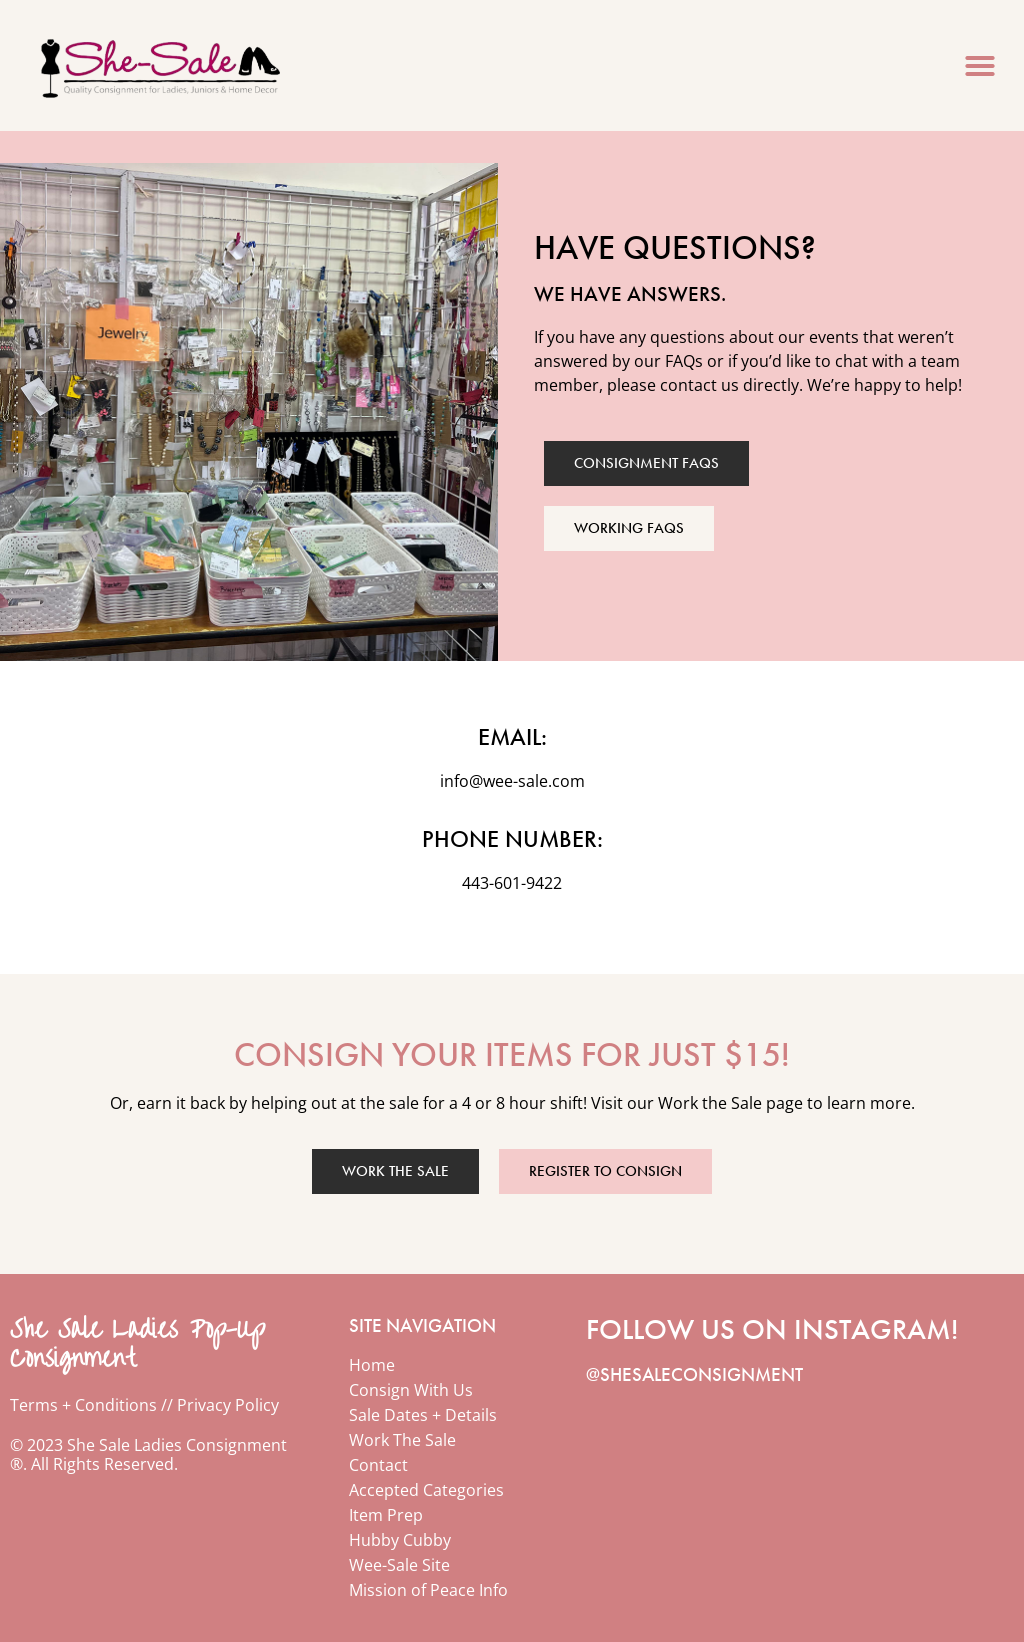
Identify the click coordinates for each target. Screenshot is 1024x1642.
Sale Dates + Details (423, 1415)
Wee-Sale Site (399, 1565)
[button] (980, 66)
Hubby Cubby (400, 1540)
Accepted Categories (426, 1490)
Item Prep (386, 1515)
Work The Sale (402, 1440)
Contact (378, 1465)
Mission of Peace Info (428, 1590)
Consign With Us (411, 1390)
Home (372, 1365)
